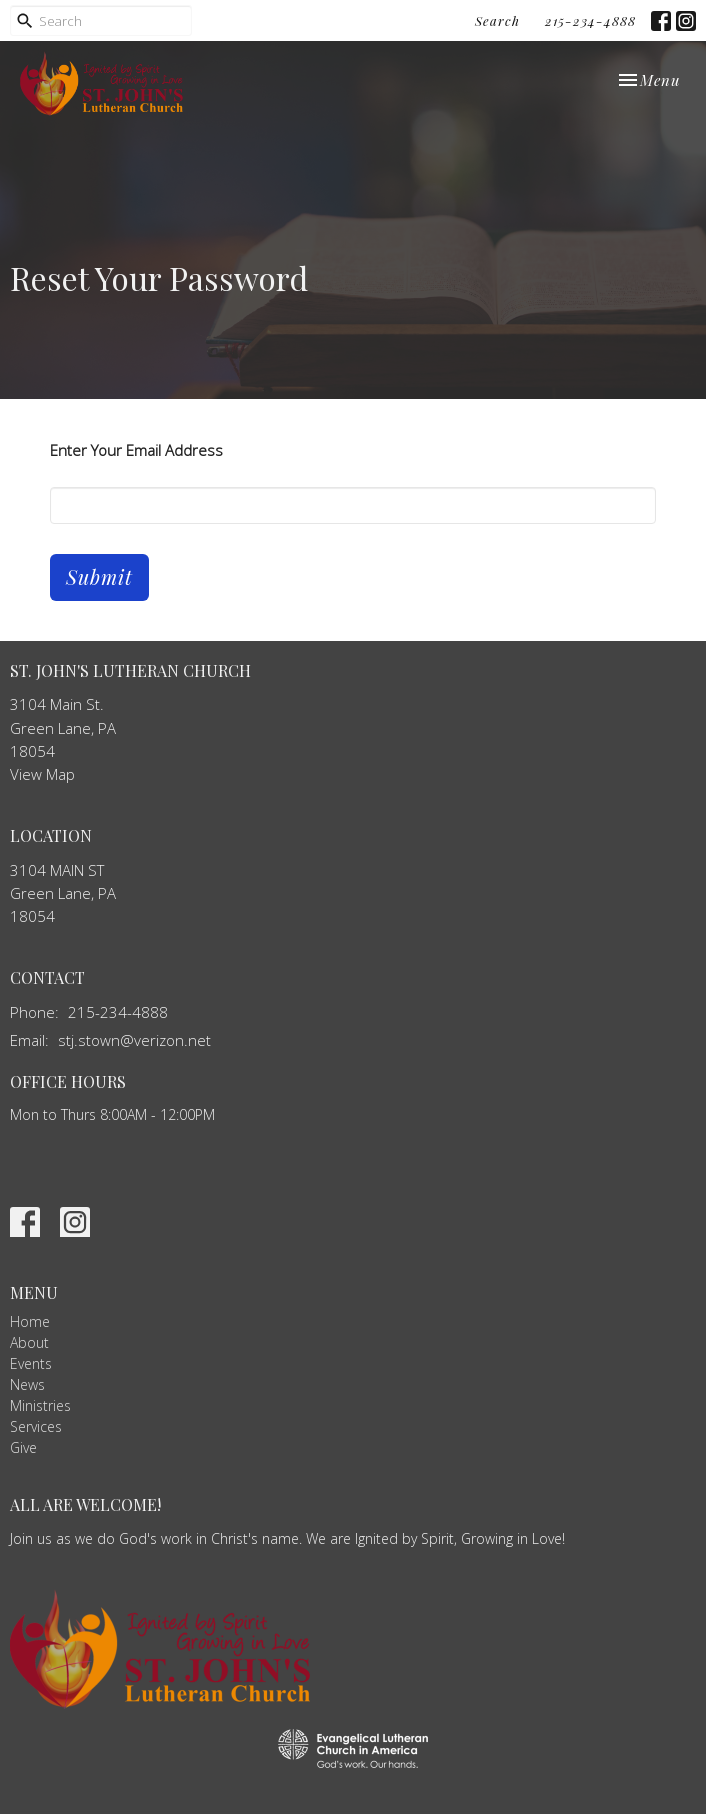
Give (23, 1447)
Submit (99, 576)
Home (30, 1321)
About (29, 1342)
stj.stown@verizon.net (134, 1040)
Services (36, 1426)
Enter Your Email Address (136, 450)
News (27, 1384)
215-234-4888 (590, 20)
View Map (42, 774)
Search (497, 20)
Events (31, 1363)
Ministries (40, 1405)
